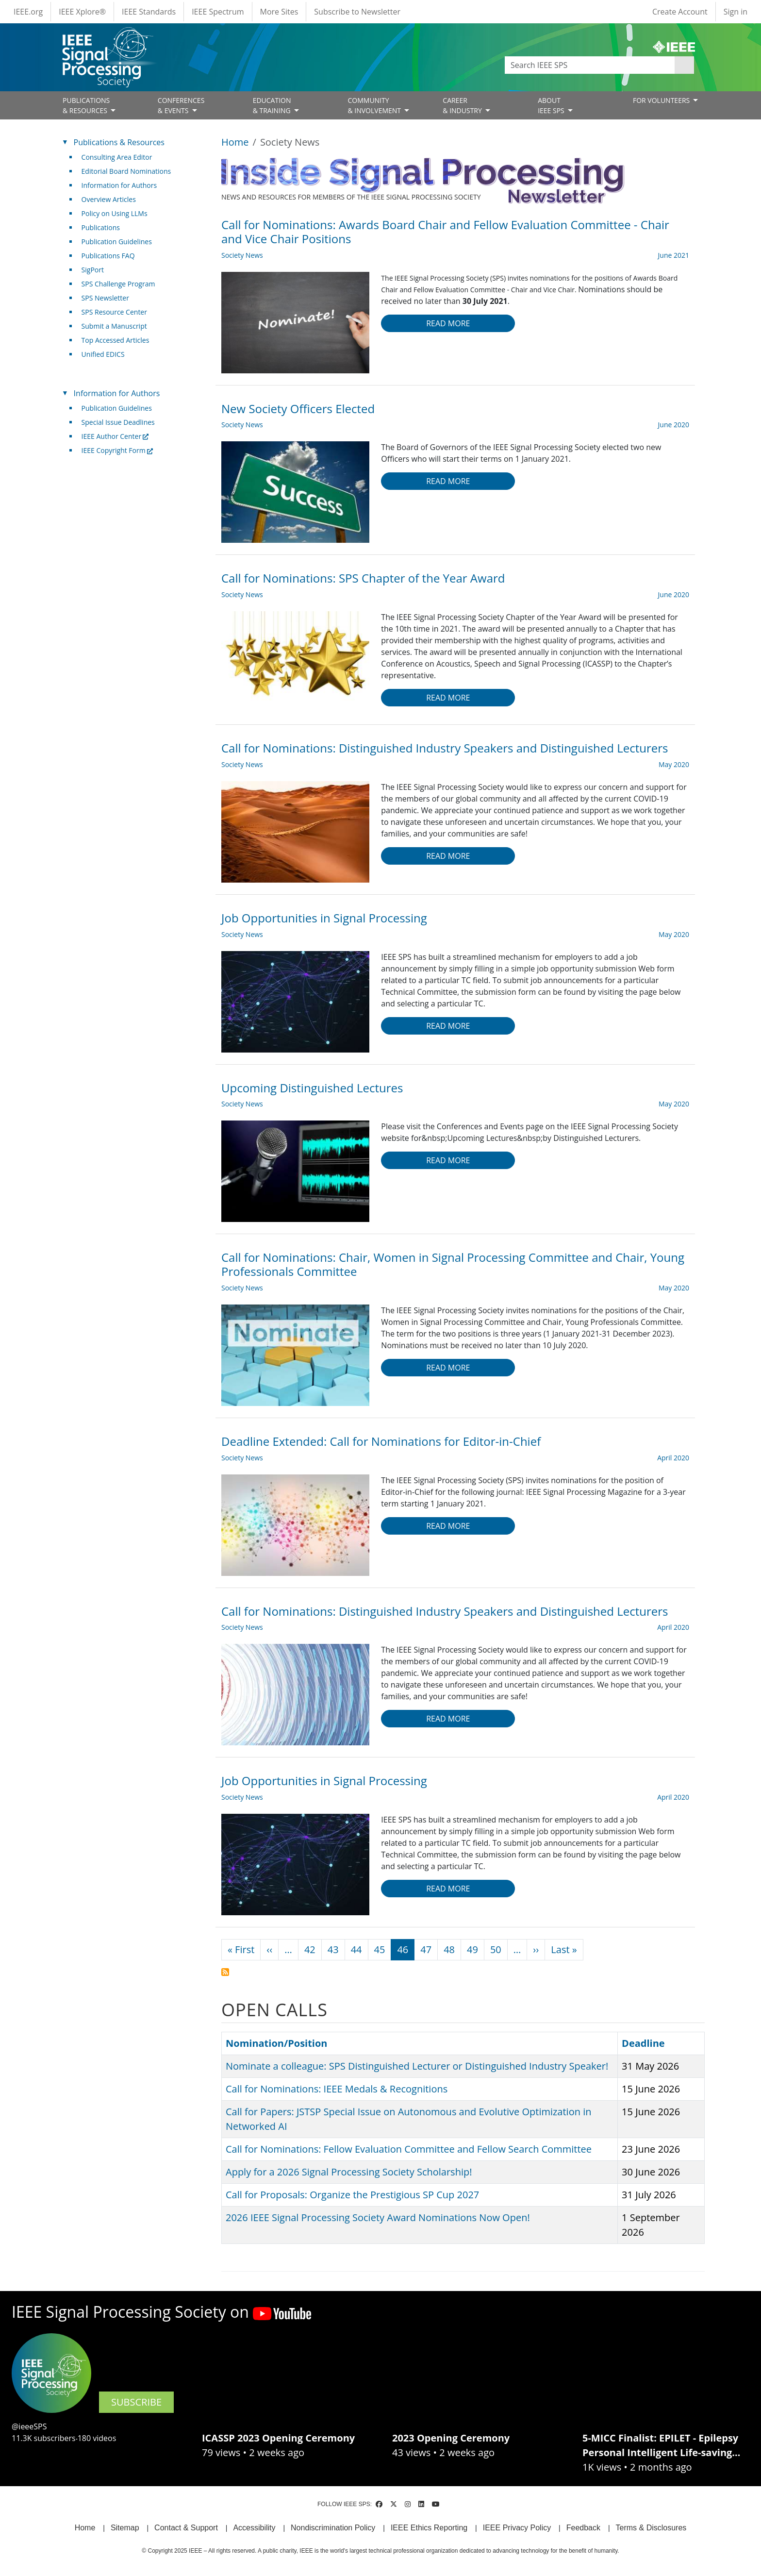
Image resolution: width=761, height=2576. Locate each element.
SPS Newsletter (105, 297)
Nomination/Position (276, 2043)
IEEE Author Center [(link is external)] (115, 436)
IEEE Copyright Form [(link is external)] (117, 450)
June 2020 (673, 424)
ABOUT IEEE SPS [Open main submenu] (552, 105)
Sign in (735, 11)
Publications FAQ (108, 255)
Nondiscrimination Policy (333, 2528)
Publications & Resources (119, 142)
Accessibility (254, 2528)
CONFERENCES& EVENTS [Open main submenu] (181, 105)
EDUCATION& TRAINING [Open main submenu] (273, 105)
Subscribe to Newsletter (357, 11)
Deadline (648, 2043)
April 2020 (673, 1457)
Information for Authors (119, 185)
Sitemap (125, 2528)
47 (425, 1949)
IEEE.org (28, 11)
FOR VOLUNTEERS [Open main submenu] (662, 100)
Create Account (680, 11)
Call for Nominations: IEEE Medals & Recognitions (336, 2088)
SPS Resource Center (114, 312)
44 (356, 1949)
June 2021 (673, 255)
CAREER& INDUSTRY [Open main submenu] (463, 105)
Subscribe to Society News (225, 1972)
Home (235, 142)
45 (379, 1949)
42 (309, 1949)
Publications (101, 227)
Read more (448, 323)
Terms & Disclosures (651, 2528)
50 (495, 1949)
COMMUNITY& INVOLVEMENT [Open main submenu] (374, 105)
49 (472, 1949)
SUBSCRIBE (136, 2402)
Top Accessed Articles (115, 340)
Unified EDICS (103, 354)
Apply (684, 65)
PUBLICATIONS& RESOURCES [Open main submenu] (86, 105)
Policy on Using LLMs (115, 213)
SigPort (93, 269)
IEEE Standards (149, 11)
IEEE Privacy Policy (517, 2528)
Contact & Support (186, 2528)
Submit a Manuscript (114, 326)
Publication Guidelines (117, 241)
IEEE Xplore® (82, 11)
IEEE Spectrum (218, 11)
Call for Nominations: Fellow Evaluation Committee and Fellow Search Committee (409, 2149)
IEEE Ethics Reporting (429, 2528)
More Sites (279, 11)
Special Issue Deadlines (118, 422)
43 (333, 1949)
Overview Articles (109, 199)
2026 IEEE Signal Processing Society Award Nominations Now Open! (378, 2217)
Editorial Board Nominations (126, 171)
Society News (242, 255)
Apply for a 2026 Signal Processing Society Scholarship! (349, 2171)
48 (449, 1949)
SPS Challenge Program (118, 283)
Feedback (583, 2528)
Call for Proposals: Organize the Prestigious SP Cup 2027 (352, 2194)
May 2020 (674, 764)
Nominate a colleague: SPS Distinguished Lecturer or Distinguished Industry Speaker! (417, 2066)
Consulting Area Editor (117, 157)
